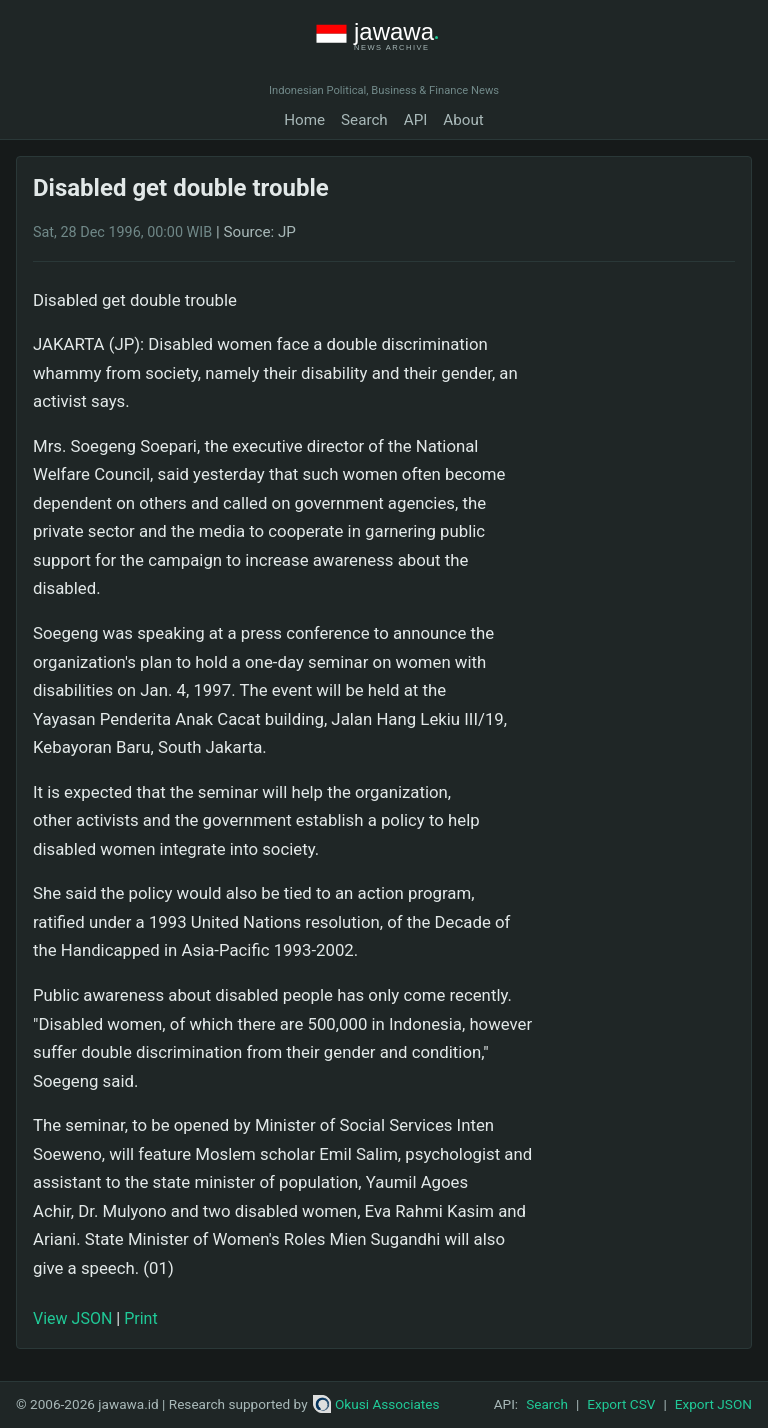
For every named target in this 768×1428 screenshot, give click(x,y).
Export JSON (713, 1404)
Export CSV (621, 1404)
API (416, 120)
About (463, 120)
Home (304, 120)
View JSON (72, 1318)
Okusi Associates (376, 1404)
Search (364, 120)
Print (140, 1318)
